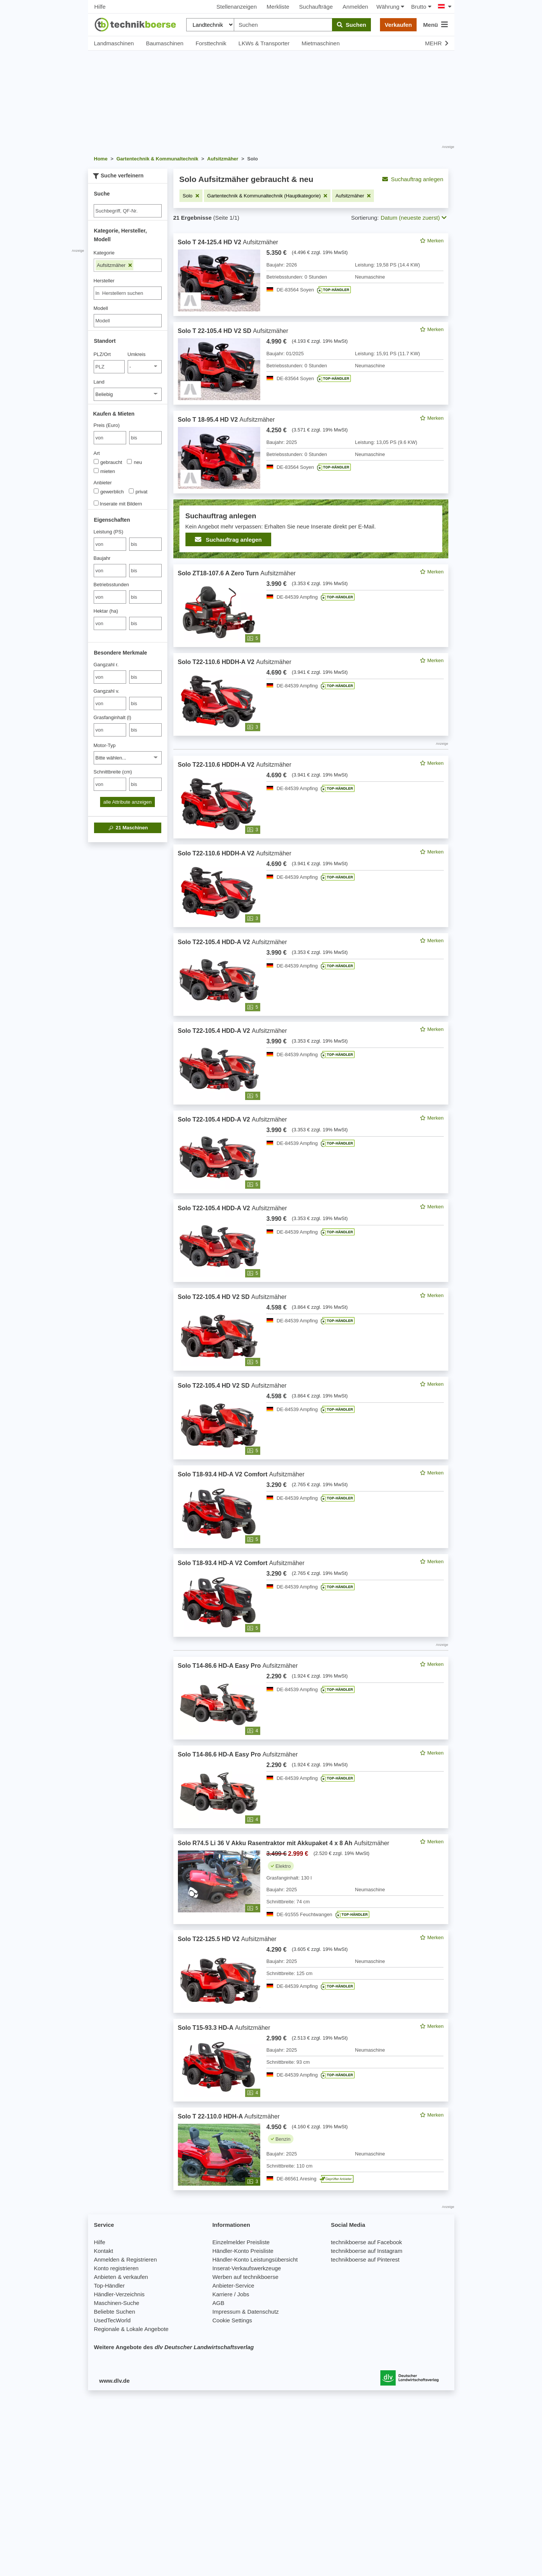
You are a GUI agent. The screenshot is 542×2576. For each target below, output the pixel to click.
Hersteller (104, 280)
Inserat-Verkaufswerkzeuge (246, 2268)
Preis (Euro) (107, 425)
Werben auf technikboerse (245, 2277)
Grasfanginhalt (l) (112, 717)
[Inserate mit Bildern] (96, 503)
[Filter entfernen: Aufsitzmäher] (353, 196)
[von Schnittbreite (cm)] (110, 784)
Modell (101, 308)
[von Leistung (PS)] (110, 544)
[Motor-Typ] (128, 757)
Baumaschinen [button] (164, 43)
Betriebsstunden (111, 584)
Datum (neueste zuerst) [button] (413, 217)
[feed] (310, 1211)
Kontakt (103, 2251)
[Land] (128, 394)
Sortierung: (364, 217)
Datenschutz (263, 2311)
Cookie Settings (232, 2320)
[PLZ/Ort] (109, 366)
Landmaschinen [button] (114, 43)
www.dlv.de (114, 2380)
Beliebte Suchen (114, 2311)
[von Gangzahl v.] (110, 703)
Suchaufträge (316, 6)
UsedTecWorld (112, 2320)
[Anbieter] (96, 490)
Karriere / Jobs (230, 2294)
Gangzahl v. (106, 691)
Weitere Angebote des (174, 2347)
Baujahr (102, 558)
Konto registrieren (116, 2268)
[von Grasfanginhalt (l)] (110, 729)
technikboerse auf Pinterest (365, 2259)
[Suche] (128, 210)
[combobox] (128, 293)
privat (138, 491)
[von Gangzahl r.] (110, 677)
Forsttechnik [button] (211, 43)
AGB (218, 2303)
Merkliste (278, 6)
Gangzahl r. (106, 664)
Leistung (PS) (109, 532)
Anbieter (103, 482)
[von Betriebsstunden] (110, 597)
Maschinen (127, 828)
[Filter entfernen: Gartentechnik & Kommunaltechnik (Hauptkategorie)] (267, 196)
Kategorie (104, 253)
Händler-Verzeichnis (119, 2294)
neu (134, 462)
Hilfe (100, 6)
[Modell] (128, 320)
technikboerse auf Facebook (366, 2242)
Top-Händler (109, 2285)
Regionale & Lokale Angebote (131, 2329)
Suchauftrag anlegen (412, 179)
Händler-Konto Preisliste (242, 2251)
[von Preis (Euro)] (110, 437)
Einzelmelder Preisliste (241, 2242)
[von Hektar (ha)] (110, 623)
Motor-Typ (105, 745)
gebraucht (108, 462)
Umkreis (137, 354)
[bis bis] (145, 437)
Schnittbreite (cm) (113, 772)
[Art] (96, 461)
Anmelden (355, 6)
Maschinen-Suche (116, 2303)
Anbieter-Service (233, 2285)
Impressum (226, 2311)
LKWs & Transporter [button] (263, 43)
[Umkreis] (145, 366)
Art (97, 453)
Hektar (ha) (106, 611)
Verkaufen (398, 25)
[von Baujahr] (110, 570)
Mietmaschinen (320, 43)
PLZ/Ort (102, 354)
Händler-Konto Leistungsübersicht (255, 2259)
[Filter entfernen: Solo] (190, 196)
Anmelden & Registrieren (125, 2259)
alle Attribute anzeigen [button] (127, 802)
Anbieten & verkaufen (121, 2277)
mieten (104, 471)
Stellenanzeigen (236, 6)
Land (99, 382)
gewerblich (109, 491)
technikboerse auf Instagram (366, 2251)
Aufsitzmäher (114, 265)
